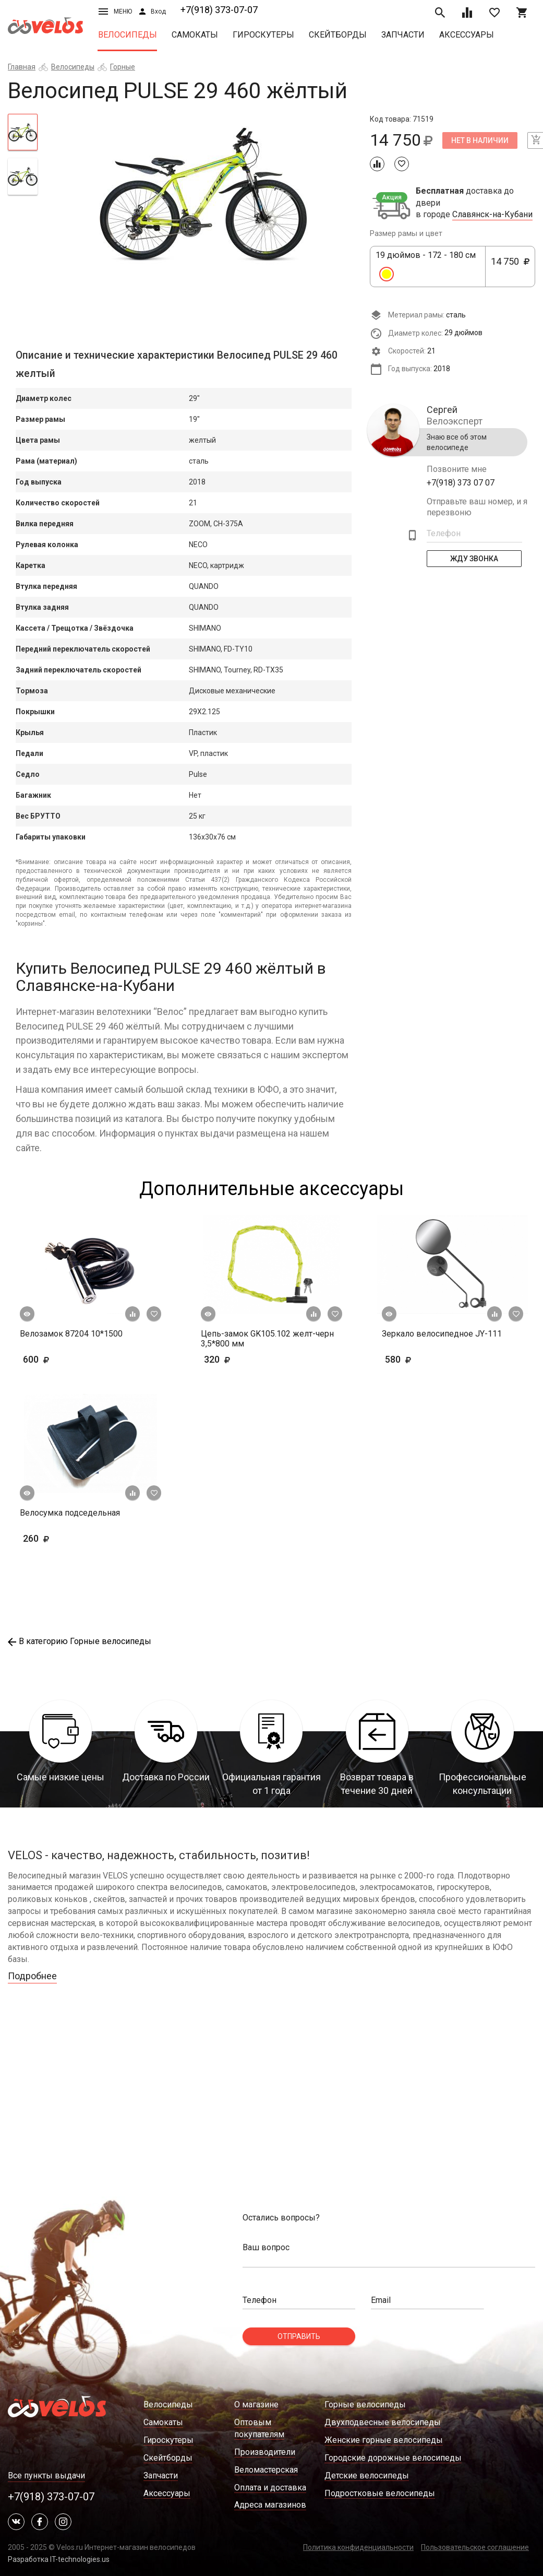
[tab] (22, 132)
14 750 (510, 267)
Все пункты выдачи (46, 2475)
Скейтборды (338, 35)
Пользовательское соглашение (475, 2547)
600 (66, 1359)
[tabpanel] (203, 195)
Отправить (298, 2336)
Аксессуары (466, 35)
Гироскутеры (263, 35)
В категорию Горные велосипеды (79, 1641)
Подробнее (32, 1975)
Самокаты (195, 35)
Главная (21, 67)
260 (66, 1538)
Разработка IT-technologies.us (59, 2559)
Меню (115, 11)
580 (428, 1359)
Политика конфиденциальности (358, 2547)
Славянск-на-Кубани (492, 214)
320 (247, 1359)
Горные (122, 67)
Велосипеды (127, 35)
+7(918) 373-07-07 (219, 9)
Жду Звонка (474, 558)
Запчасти (403, 35)
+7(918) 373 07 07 (460, 483)
